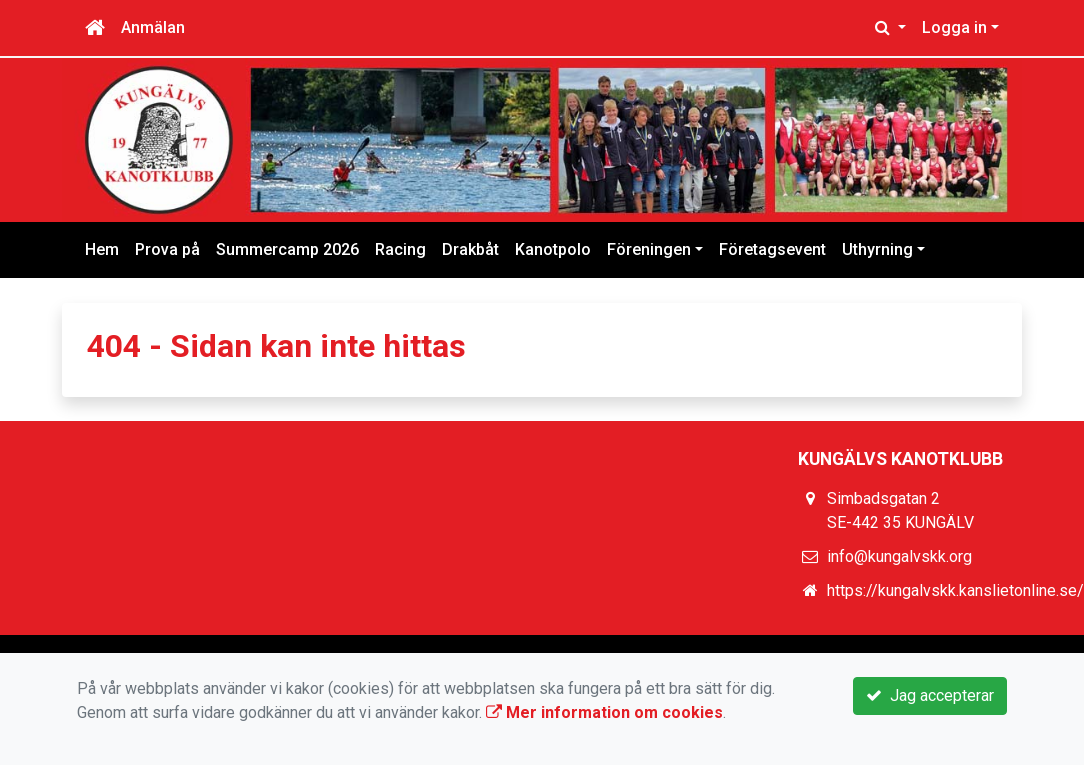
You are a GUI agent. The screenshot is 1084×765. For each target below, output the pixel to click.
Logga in (954, 27)
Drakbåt (470, 249)
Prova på (167, 249)
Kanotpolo (553, 249)
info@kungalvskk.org (899, 556)
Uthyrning (877, 249)
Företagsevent (772, 249)
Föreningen (649, 249)
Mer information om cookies (604, 712)
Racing (400, 249)
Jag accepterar (930, 695)
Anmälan (153, 27)
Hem (102, 249)
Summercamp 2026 (287, 249)
